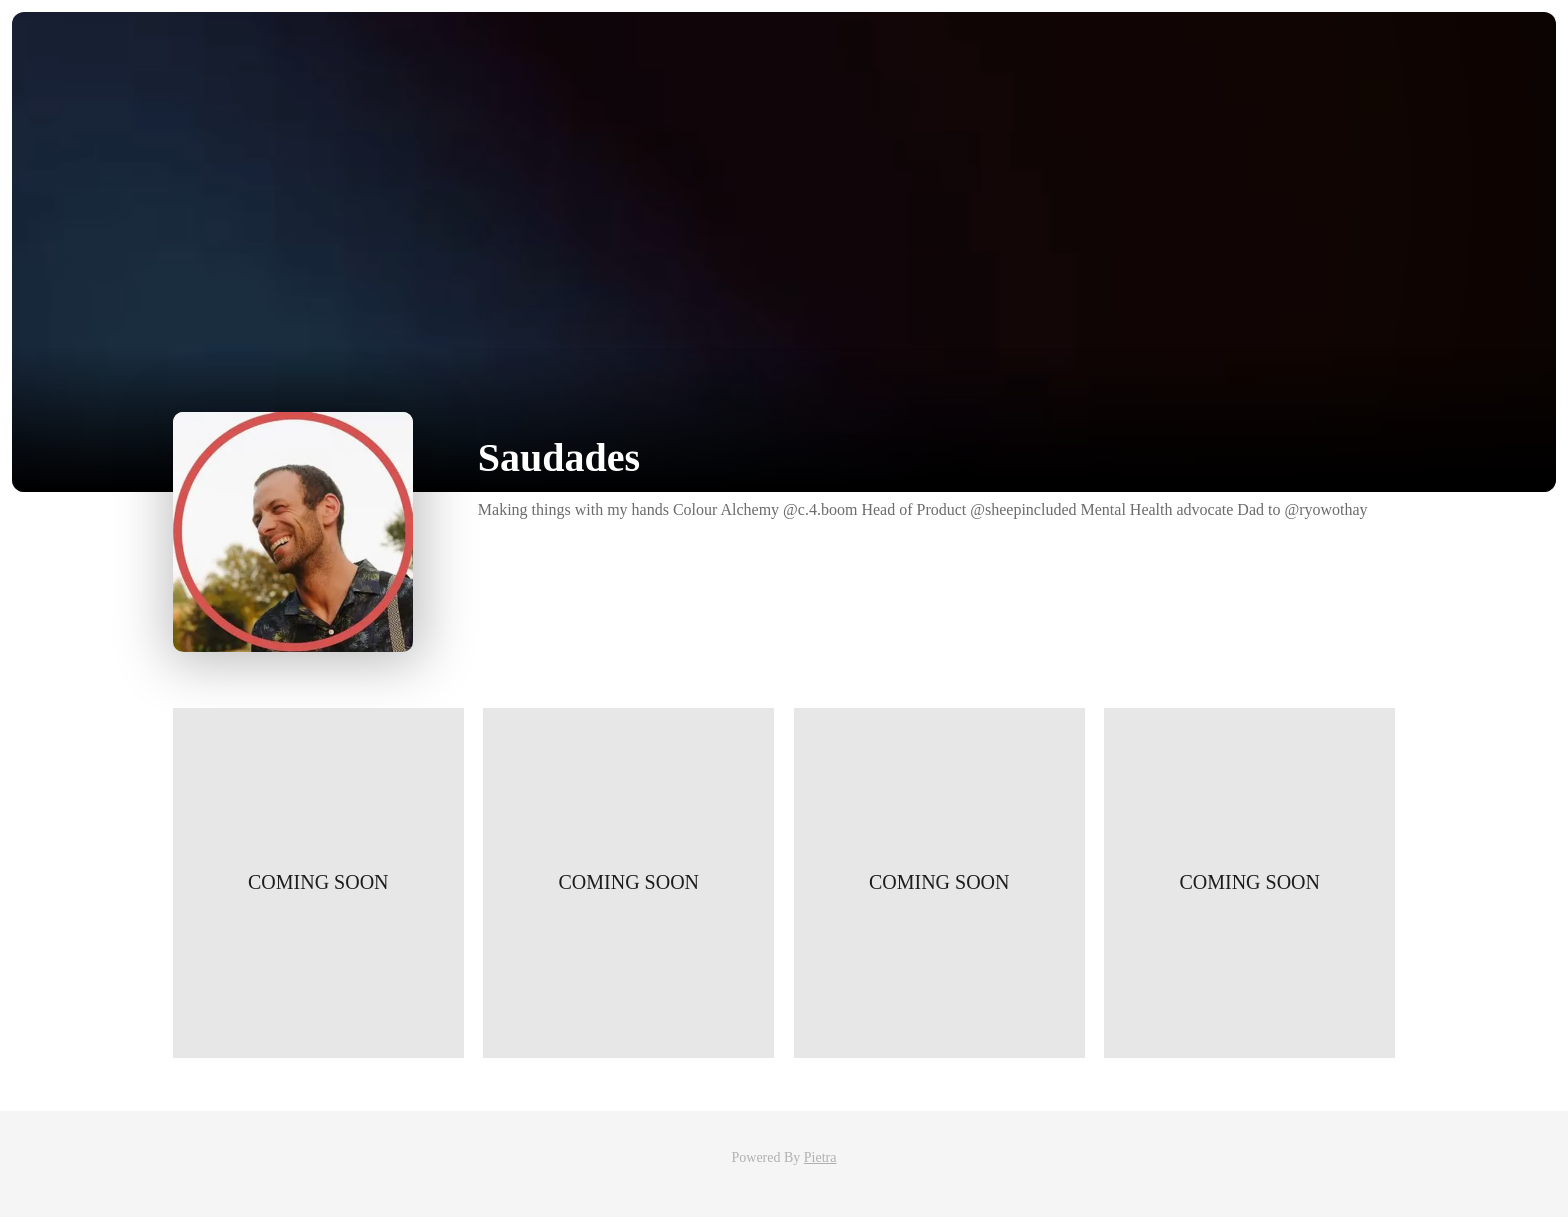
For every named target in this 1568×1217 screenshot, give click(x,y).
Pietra (820, 1157)
